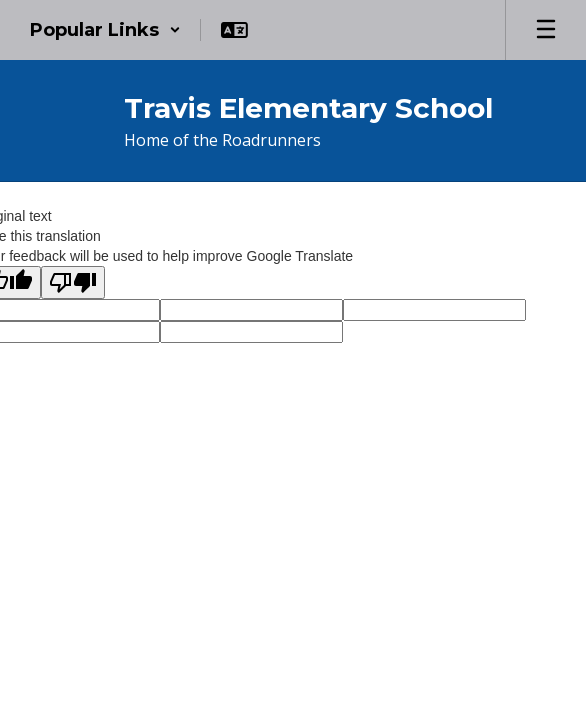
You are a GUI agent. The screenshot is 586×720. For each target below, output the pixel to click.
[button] (105, 30)
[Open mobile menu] (546, 30)
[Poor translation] (73, 282)
